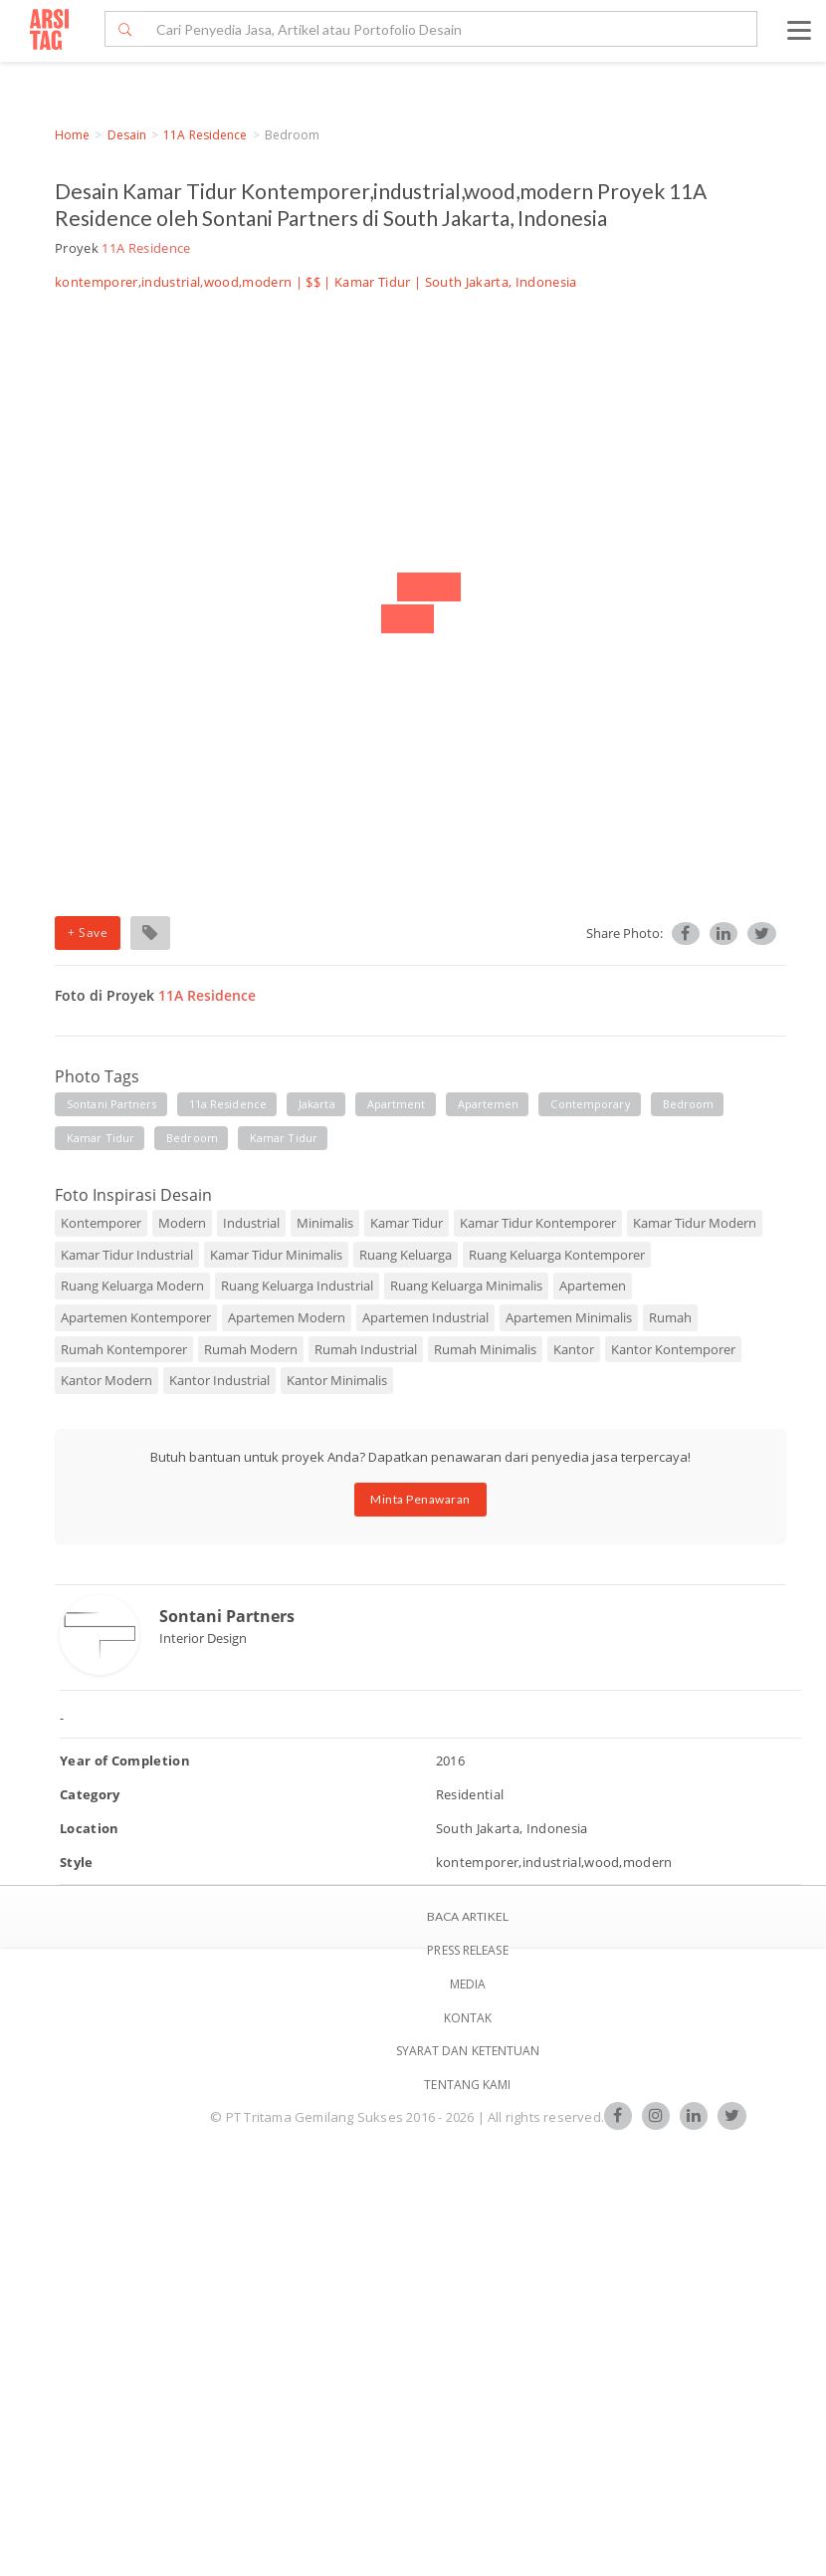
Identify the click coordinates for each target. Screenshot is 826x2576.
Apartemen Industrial (425, 1317)
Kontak (468, 2017)
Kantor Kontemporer (673, 1349)
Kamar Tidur (372, 282)
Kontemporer (101, 1223)
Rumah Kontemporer (124, 1349)
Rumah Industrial (365, 1349)
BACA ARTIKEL (468, 1916)
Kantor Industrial (219, 1380)
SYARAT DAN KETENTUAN (468, 2050)
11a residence (228, 1103)
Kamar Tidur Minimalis (276, 1255)
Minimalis (325, 1223)
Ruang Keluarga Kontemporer (557, 1255)
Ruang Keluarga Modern (132, 1285)
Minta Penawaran (420, 1499)
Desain (127, 134)
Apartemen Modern (286, 1317)
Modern (182, 1223)
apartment (396, 1103)
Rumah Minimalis (485, 1349)
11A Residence (205, 134)
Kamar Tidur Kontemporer (538, 1223)
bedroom (689, 1103)
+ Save (87, 932)
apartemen (488, 1103)
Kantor (573, 1349)
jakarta (317, 1103)
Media (468, 1984)
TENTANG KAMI (467, 2084)
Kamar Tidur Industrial (127, 1255)
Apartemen (592, 1285)
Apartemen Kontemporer (136, 1317)
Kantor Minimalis (337, 1380)
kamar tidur (100, 1137)
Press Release (467, 1950)
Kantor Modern (106, 1380)
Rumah (670, 1317)
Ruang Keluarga (405, 1255)
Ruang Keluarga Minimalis (466, 1285)
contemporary (590, 1103)
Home (72, 134)
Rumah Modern (251, 1349)
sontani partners (112, 1103)
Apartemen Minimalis (569, 1317)
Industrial (251, 1223)
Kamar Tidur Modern (694, 1223)
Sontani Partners (227, 1616)
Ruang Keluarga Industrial (297, 1285)
